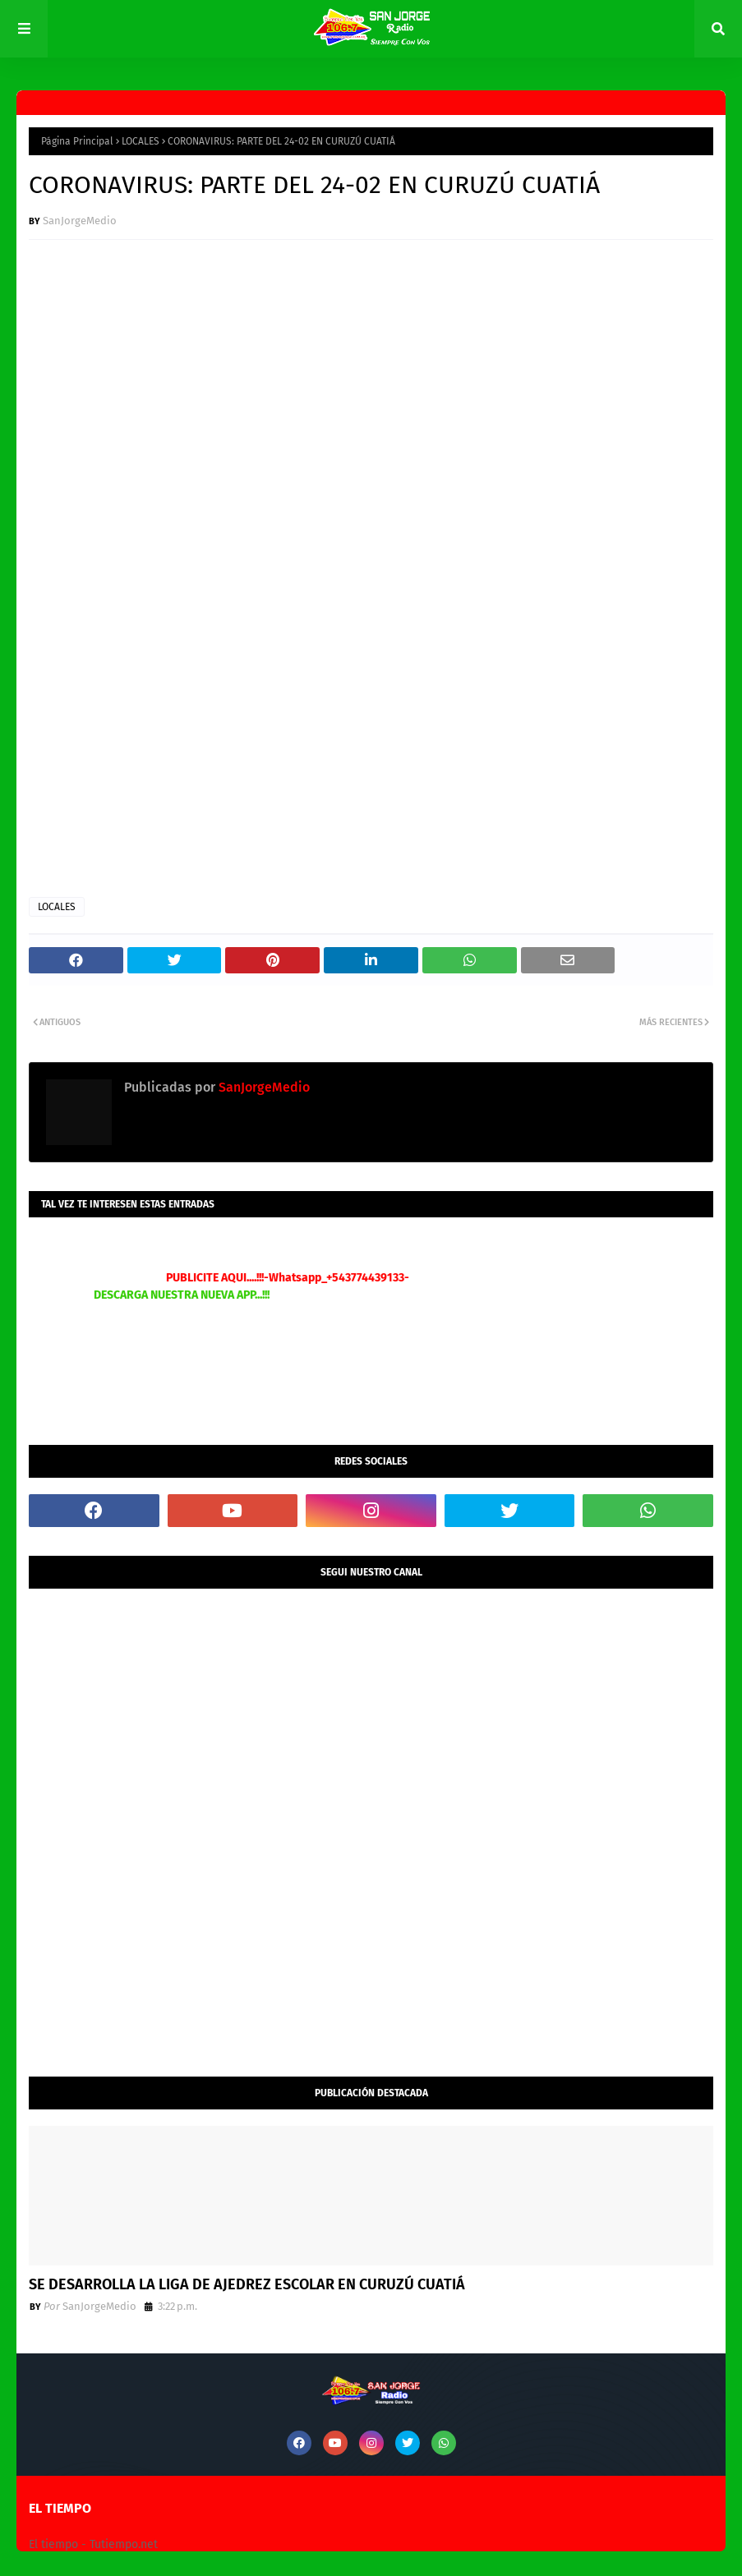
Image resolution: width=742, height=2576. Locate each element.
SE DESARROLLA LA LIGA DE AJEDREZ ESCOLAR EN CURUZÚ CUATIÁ (247, 2284)
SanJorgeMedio (80, 220)
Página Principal (77, 141)
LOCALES (140, 141)
